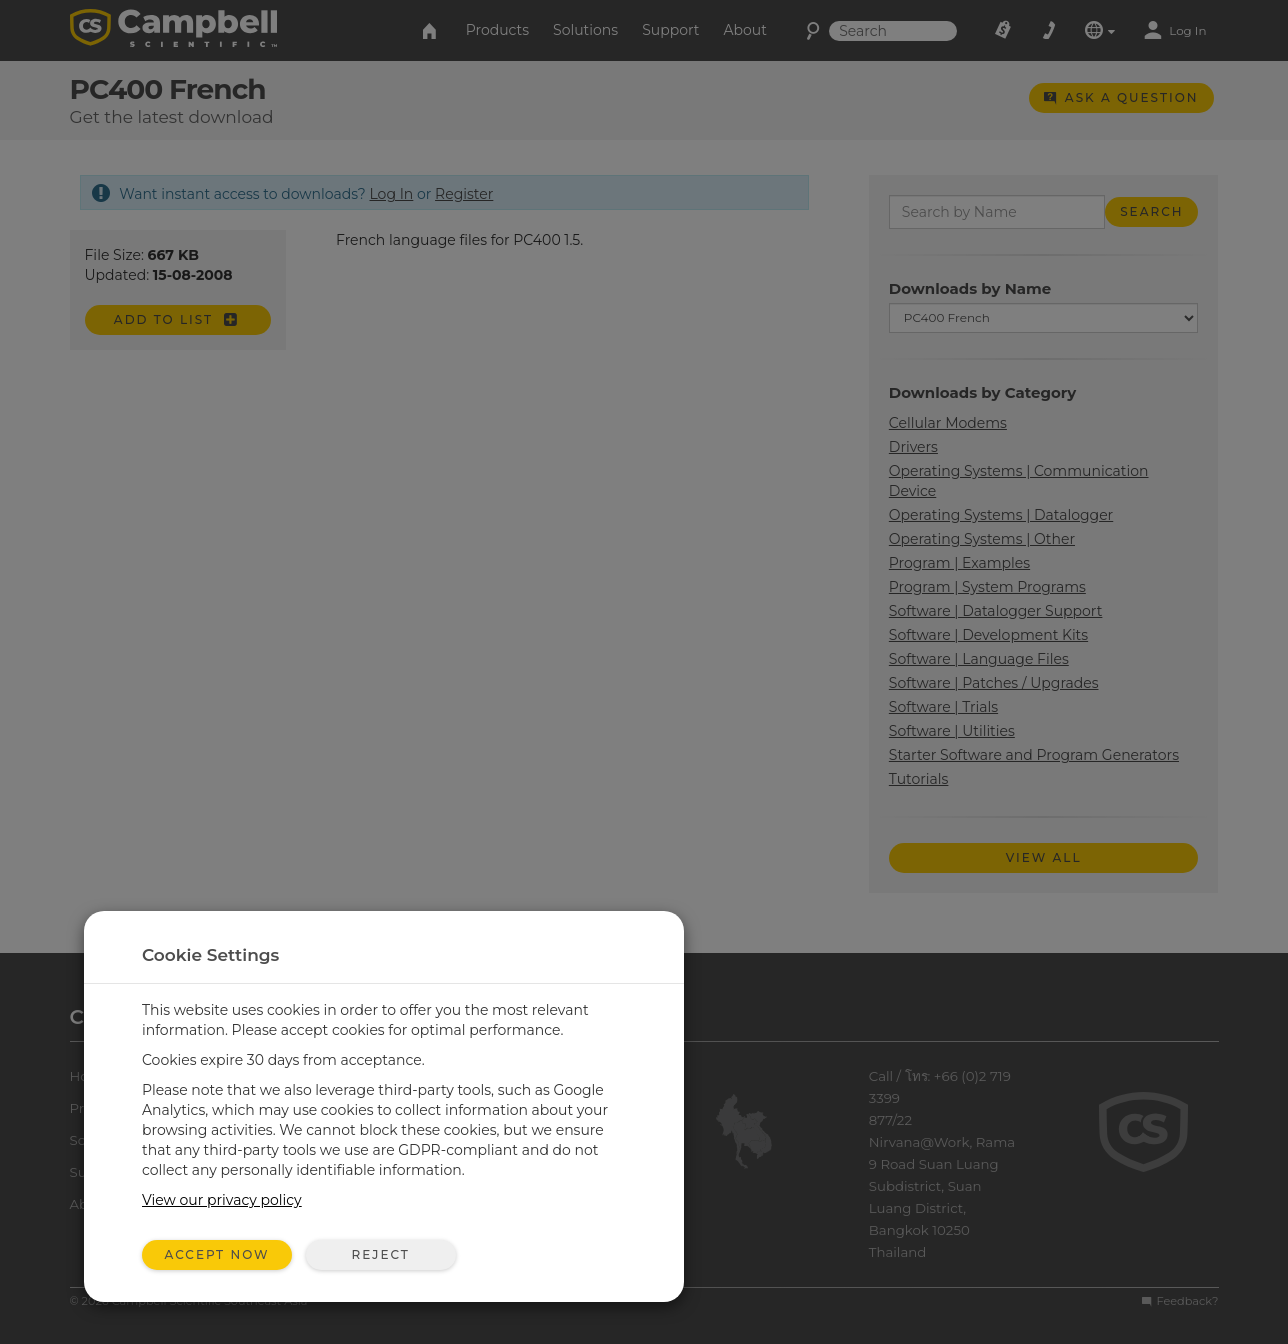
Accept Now (217, 1254)
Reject (380, 1254)
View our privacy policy (222, 1200)
